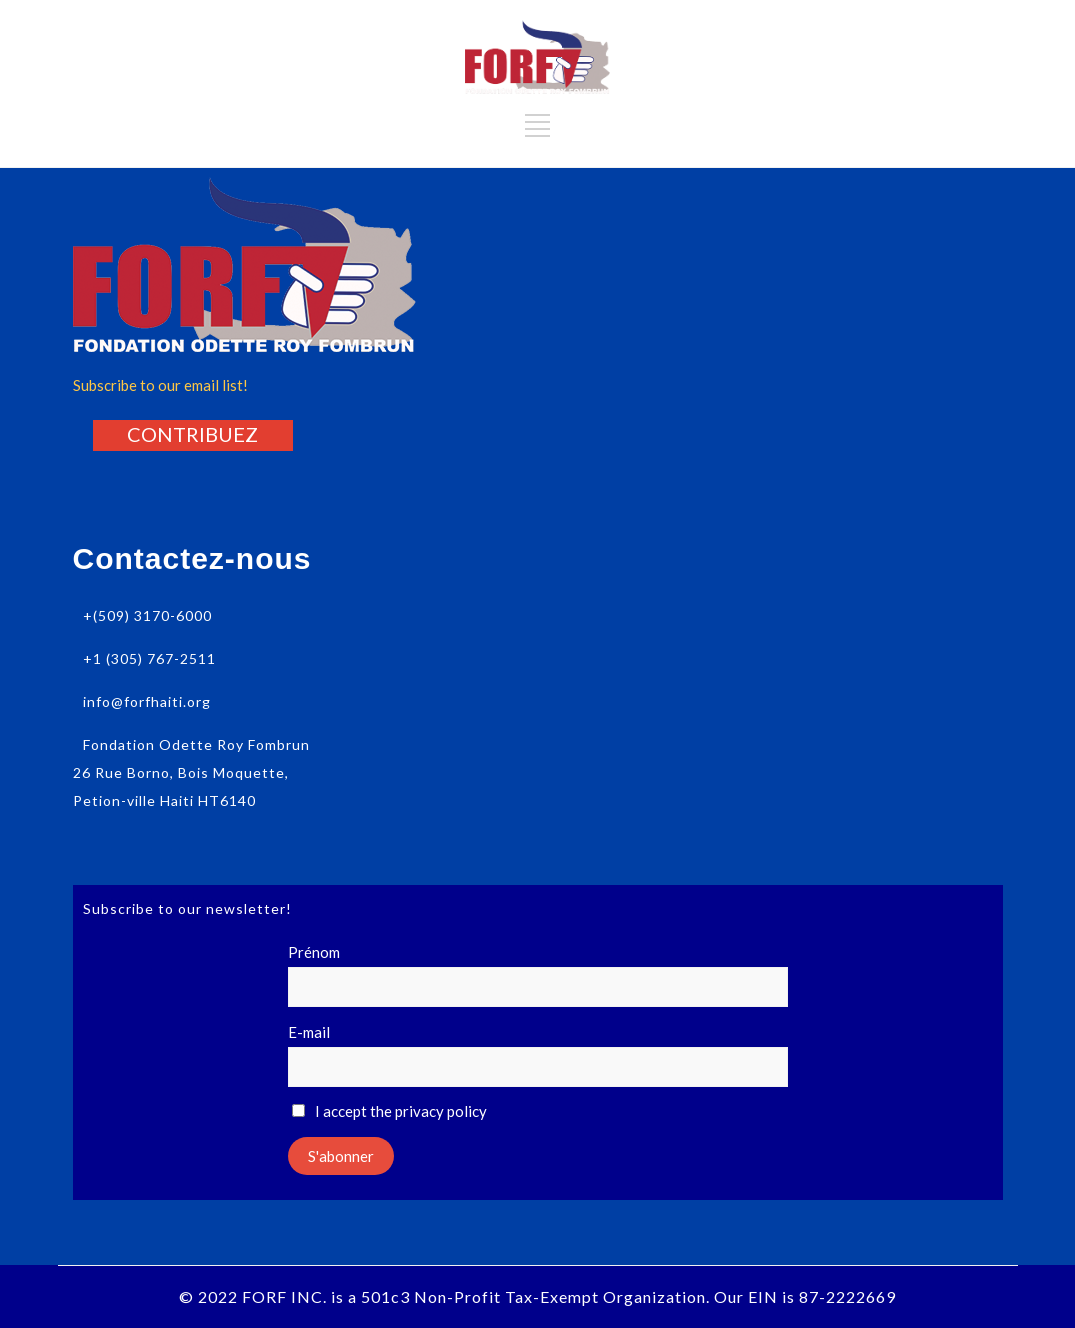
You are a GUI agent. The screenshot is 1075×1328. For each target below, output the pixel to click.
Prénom (314, 952)
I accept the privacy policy (390, 1111)
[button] (192, 434)
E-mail (309, 1032)
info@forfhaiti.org (147, 701)
